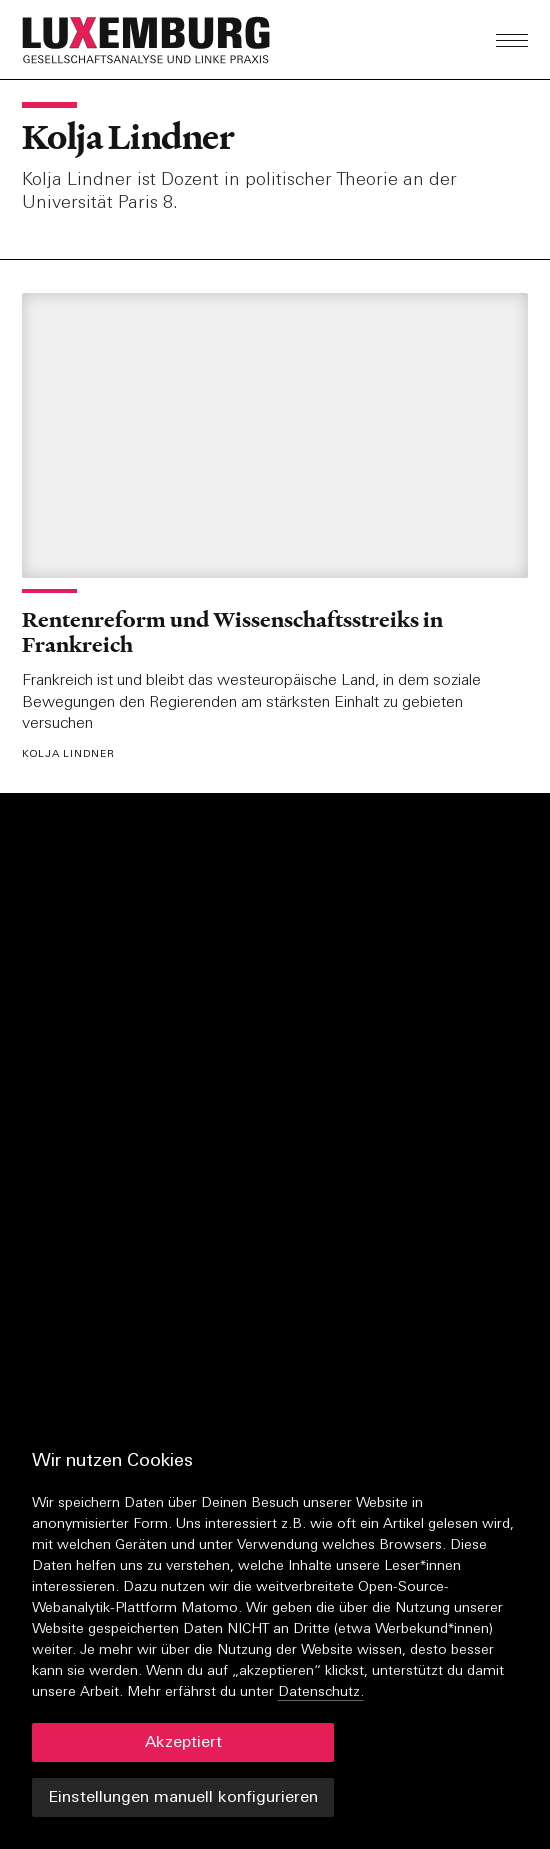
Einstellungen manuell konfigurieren (183, 1798)
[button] (198, 40)
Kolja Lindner (128, 137)
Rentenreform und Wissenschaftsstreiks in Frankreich (232, 632)
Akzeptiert (183, 1743)
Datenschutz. (321, 1692)
